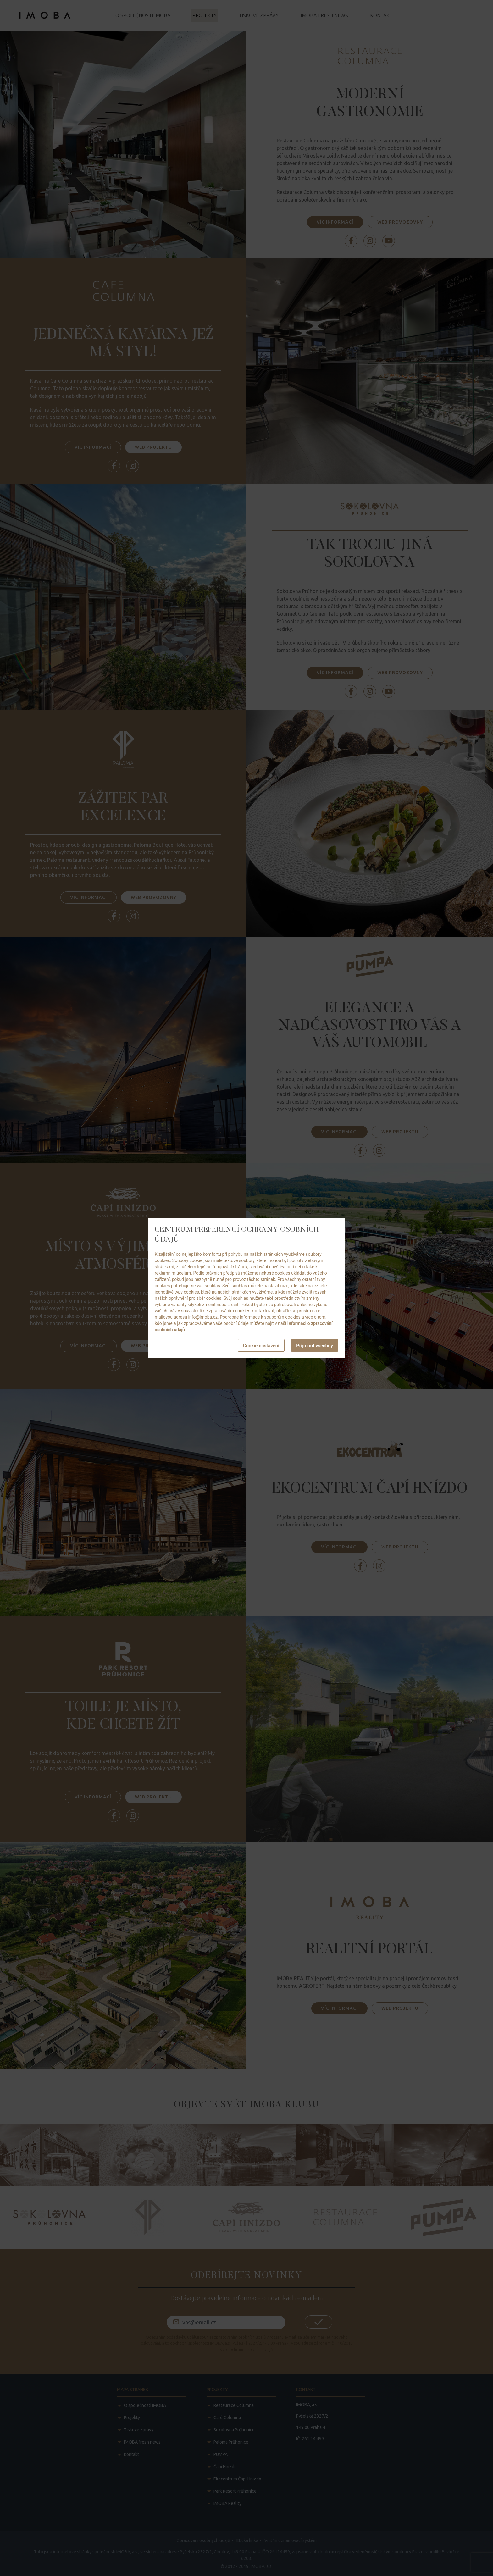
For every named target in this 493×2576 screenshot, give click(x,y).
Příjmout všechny (314, 1346)
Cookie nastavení (261, 1346)
